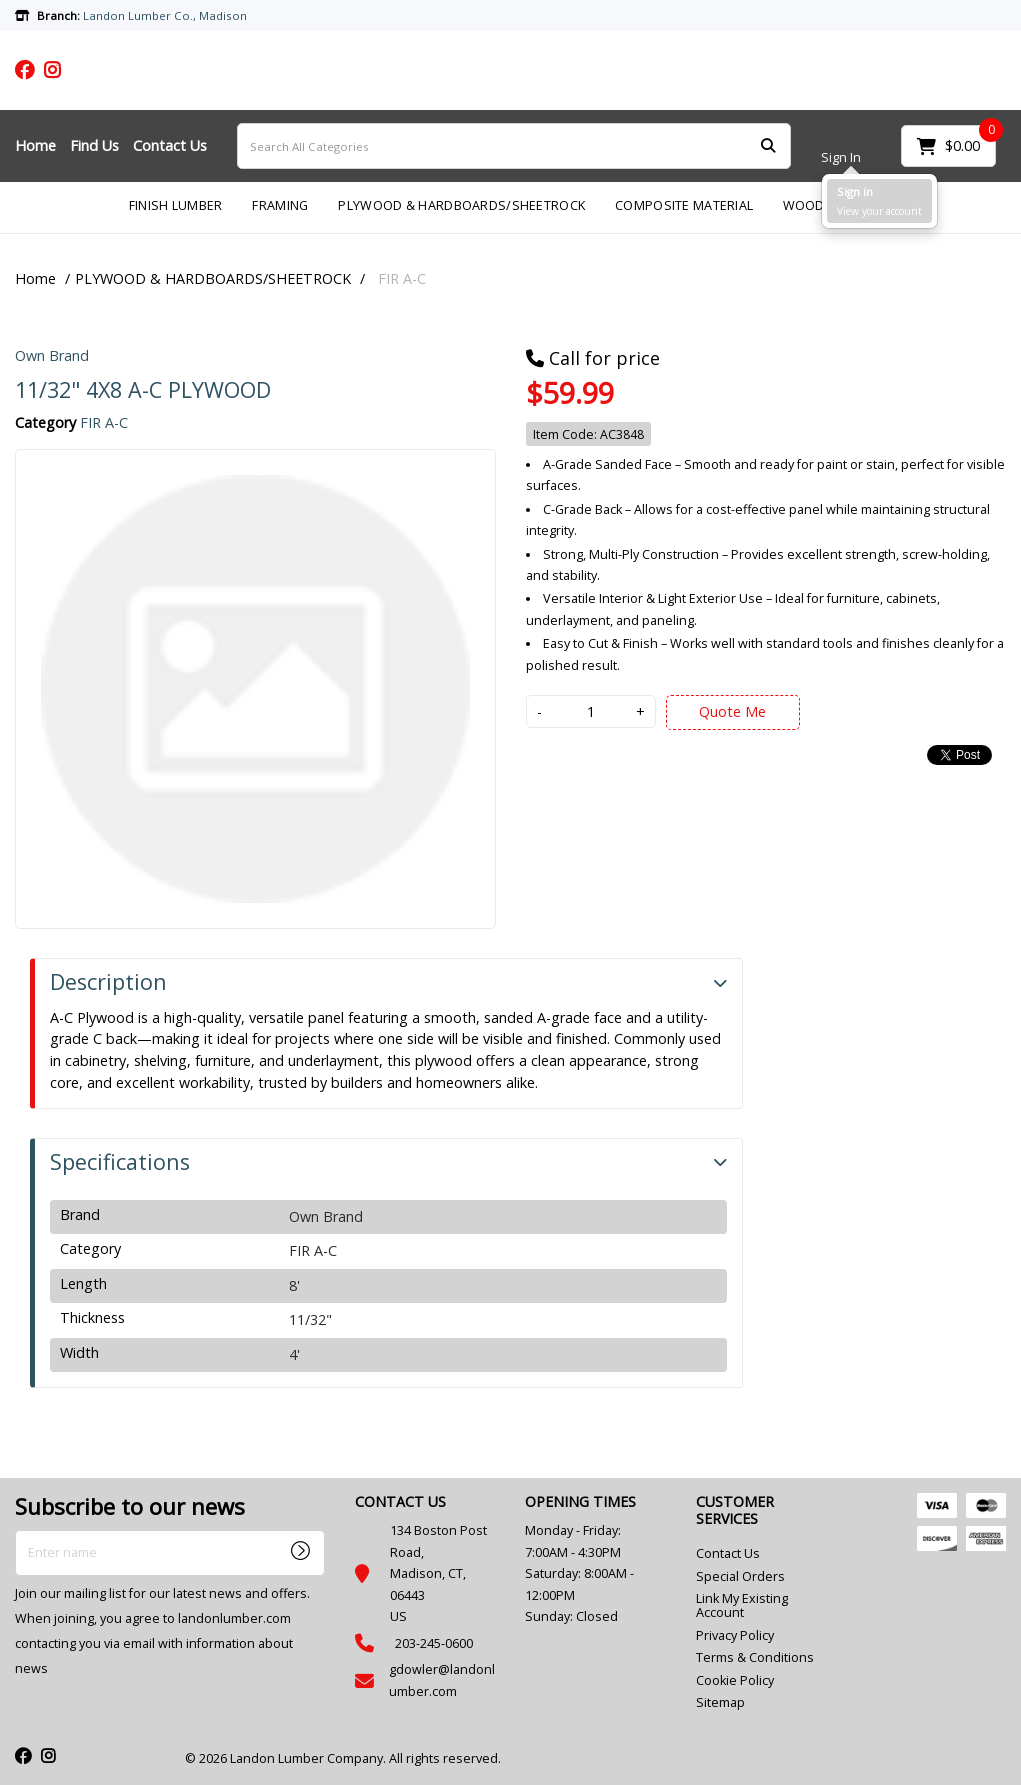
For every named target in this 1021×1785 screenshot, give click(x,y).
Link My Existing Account (742, 1605)
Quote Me (732, 711)
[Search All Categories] (514, 146)
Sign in (855, 191)
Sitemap (720, 1702)
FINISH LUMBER (176, 205)
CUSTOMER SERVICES (735, 1510)
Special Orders (740, 1576)
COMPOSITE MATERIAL (684, 205)
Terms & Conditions (755, 1657)
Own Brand (52, 355)
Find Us (94, 145)
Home (35, 145)
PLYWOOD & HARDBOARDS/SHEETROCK (461, 205)
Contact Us (170, 145)
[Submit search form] (768, 146)
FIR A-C (402, 278)
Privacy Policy (735, 1635)
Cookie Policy (735, 1680)
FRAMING (280, 205)
